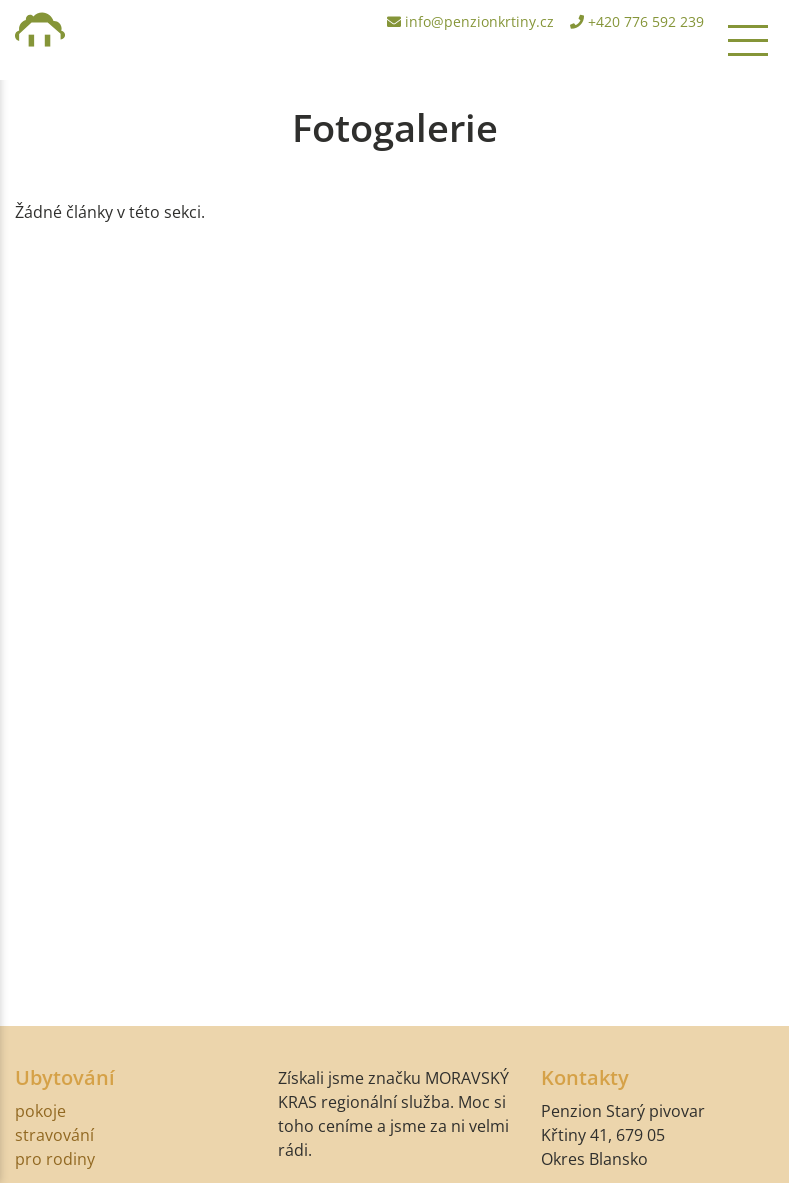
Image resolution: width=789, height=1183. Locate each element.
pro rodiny (55, 1159)
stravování (54, 1135)
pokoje (40, 1111)
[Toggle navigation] (748, 40)
